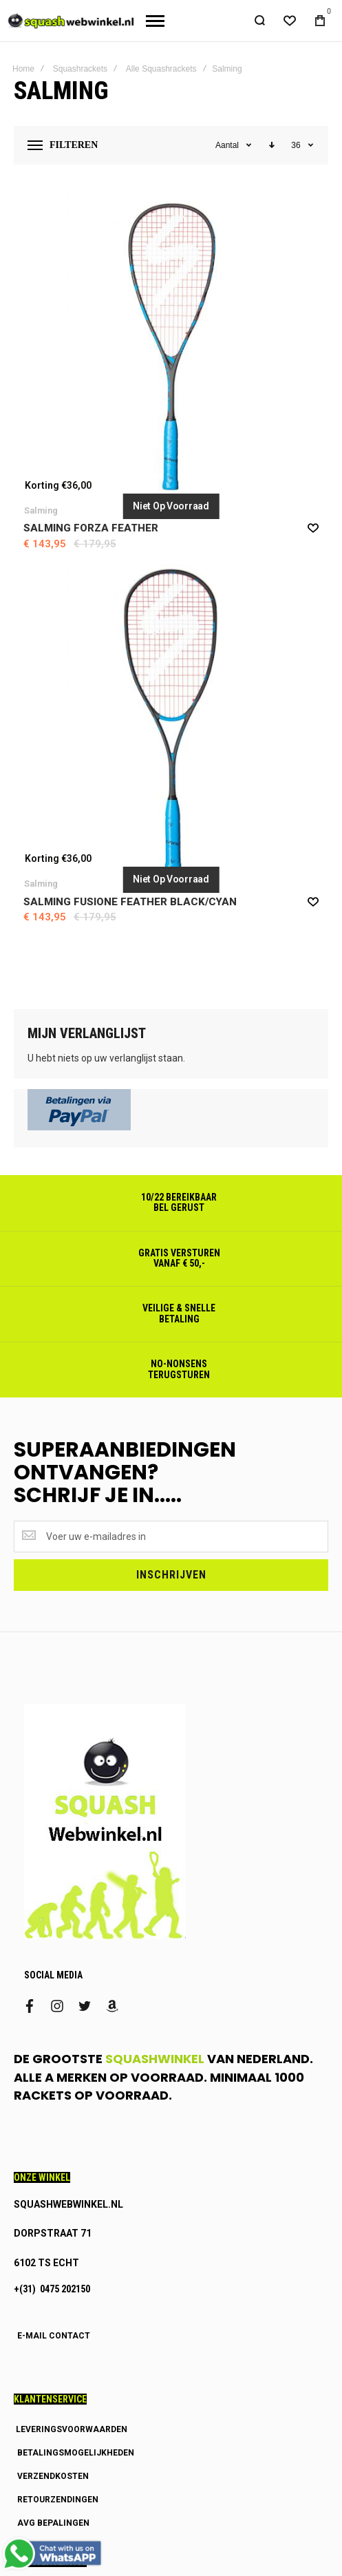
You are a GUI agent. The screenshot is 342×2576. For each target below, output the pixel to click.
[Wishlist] (290, 21)
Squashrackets (80, 69)
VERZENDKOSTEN (53, 2476)
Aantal (228, 145)
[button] (313, 527)
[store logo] (68, 21)
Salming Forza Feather (90, 528)
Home (23, 69)
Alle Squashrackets (161, 69)
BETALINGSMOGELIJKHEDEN (75, 2453)
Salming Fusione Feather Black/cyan (130, 902)
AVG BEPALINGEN (53, 2523)
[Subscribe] (171, 1575)
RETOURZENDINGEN (57, 2499)
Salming (41, 510)
